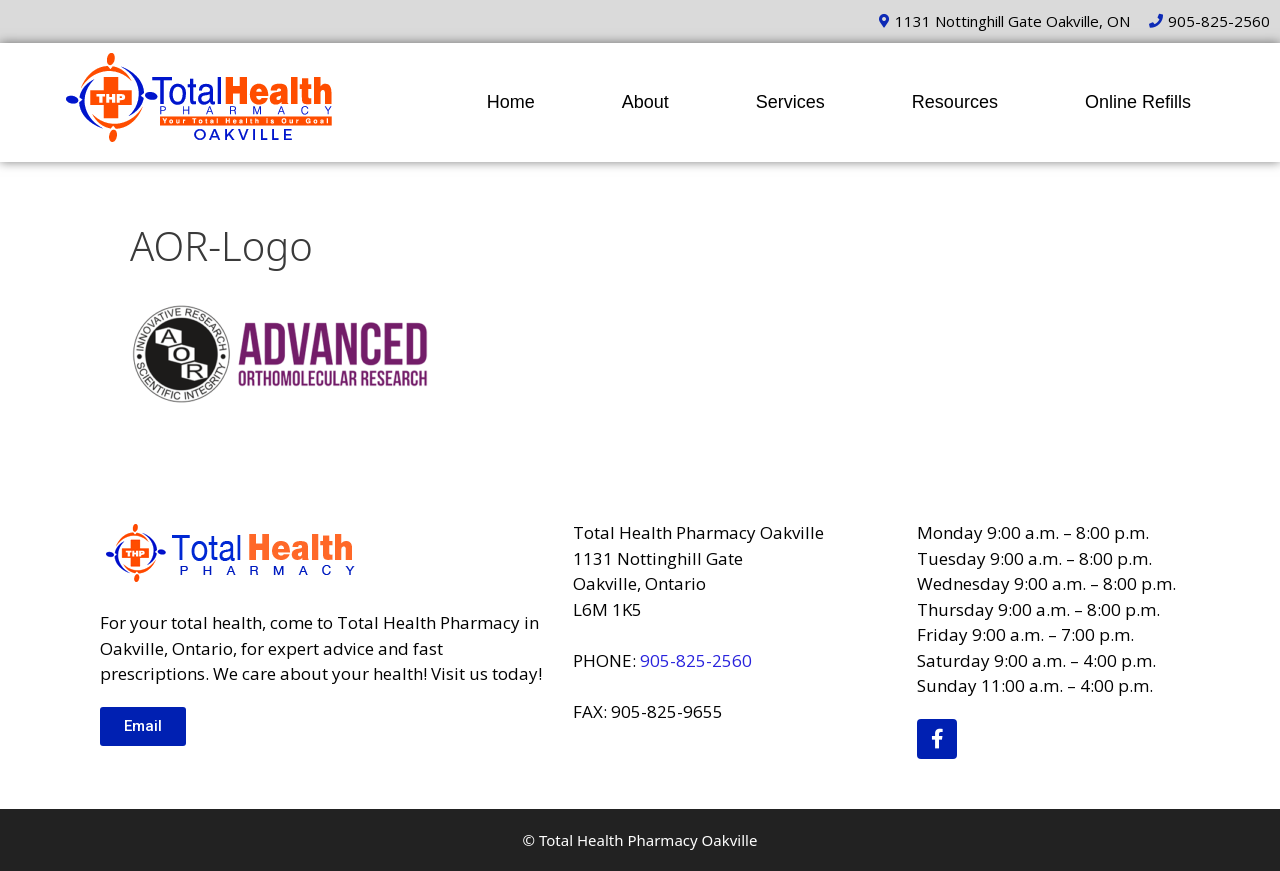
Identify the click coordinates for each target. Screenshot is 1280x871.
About (645, 102)
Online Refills (1138, 102)
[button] (143, 726)
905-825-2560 (696, 660)
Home (511, 102)
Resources (955, 102)
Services (790, 102)
